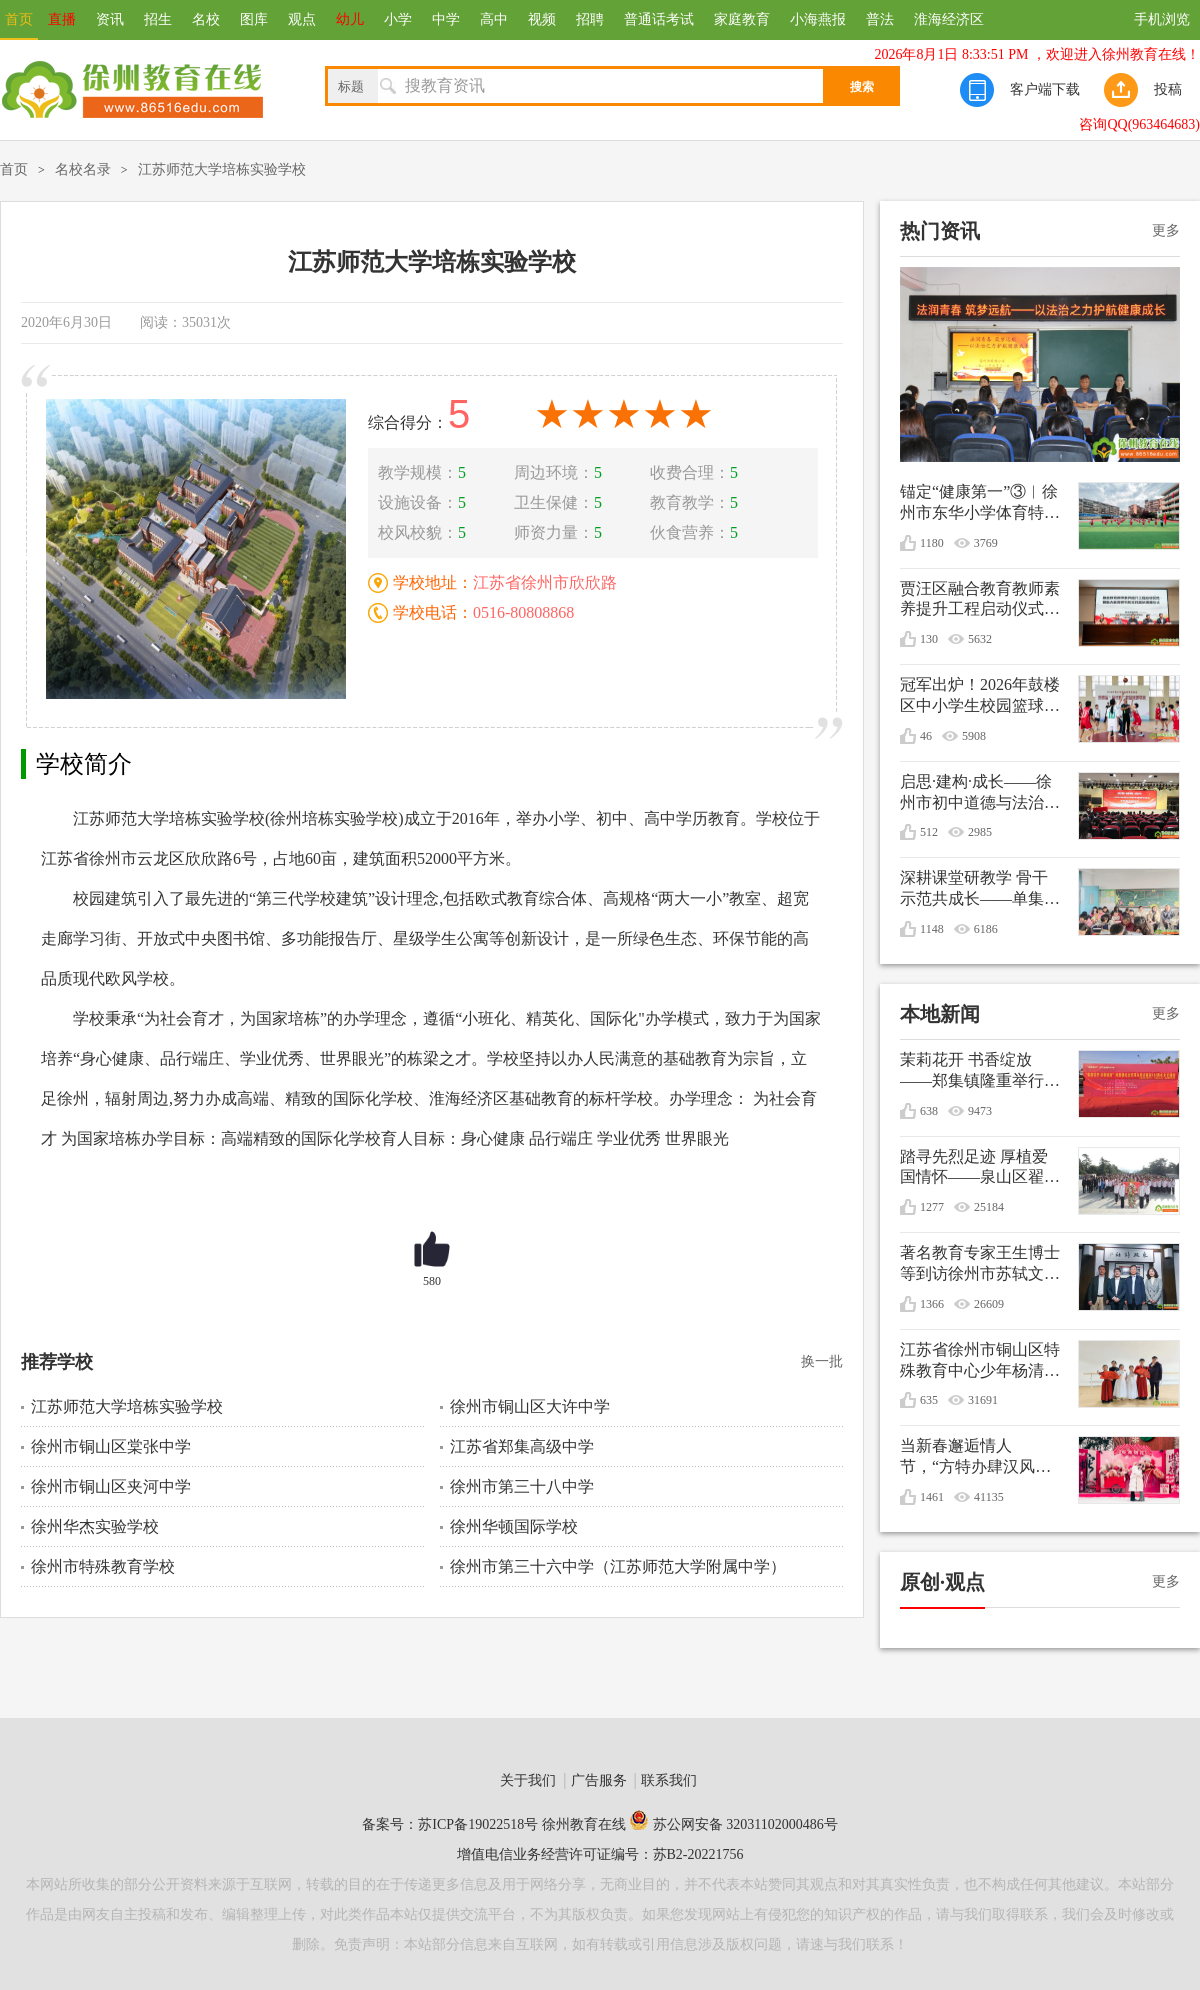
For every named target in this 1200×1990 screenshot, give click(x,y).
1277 (932, 1207)
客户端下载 (1045, 89)
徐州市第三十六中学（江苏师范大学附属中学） (618, 1566)
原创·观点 (942, 1582)
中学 (446, 19)
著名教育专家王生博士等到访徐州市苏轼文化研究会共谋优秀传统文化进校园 (980, 1264)
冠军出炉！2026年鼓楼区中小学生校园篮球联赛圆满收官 (980, 696)
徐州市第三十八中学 (522, 1486)
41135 (989, 1497)
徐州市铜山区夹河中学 (111, 1486)
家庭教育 (742, 19)
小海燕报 (818, 19)
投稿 (1168, 89)
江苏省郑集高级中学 (522, 1446)
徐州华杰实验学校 (95, 1526)
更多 (1166, 230)
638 (929, 1111)
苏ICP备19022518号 (478, 1824)
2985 (980, 832)
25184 (989, 1207)
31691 (983, 1400)
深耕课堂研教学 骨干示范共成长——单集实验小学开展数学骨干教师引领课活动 (980, 889)
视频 (542, 19)
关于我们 (528, 1780)
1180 (932, 543)
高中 (494, 19)
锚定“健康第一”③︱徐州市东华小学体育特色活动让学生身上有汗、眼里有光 (980, 503)
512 (929, 832)
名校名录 (83, 169)
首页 (19, 19)
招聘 (590, 19)
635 (929, 1400)
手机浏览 (1162, 19)
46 (926, 736)
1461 (932, 1497)
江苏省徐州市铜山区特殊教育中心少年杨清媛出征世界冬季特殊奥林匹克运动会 (980, 1361)
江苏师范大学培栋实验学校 (222, 169)
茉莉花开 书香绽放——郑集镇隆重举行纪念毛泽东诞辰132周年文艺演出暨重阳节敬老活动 (980, 1071)
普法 (880, 19)
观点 (302, 19)
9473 (980, 1111)
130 (929, 639)
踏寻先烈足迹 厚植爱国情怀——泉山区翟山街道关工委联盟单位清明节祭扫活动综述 (980, 1168)
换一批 (822, 1361)
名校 (206, 19)
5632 (980, 639)
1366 (932, 1304)
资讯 (110, 19)
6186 (986, 929)
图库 (254, 19)
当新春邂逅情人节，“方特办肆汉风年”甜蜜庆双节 (967, 1457)
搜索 (862, 87)
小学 (398, 19)
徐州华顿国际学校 (514, 1526)
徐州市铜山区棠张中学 (111, 1446)
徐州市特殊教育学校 (103, 1566)
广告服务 (599, 1780)
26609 (989, 1304)
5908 (974, 736)
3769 (986, 543)
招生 (158, 19)
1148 (932, 929)
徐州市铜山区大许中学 (530, 1406)
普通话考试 (659, 19)
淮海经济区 (949, 19)
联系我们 (669, 1780)
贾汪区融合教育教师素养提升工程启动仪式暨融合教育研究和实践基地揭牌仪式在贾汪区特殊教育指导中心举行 (980, 600)
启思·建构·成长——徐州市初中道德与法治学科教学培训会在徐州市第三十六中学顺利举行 (980, 793)
